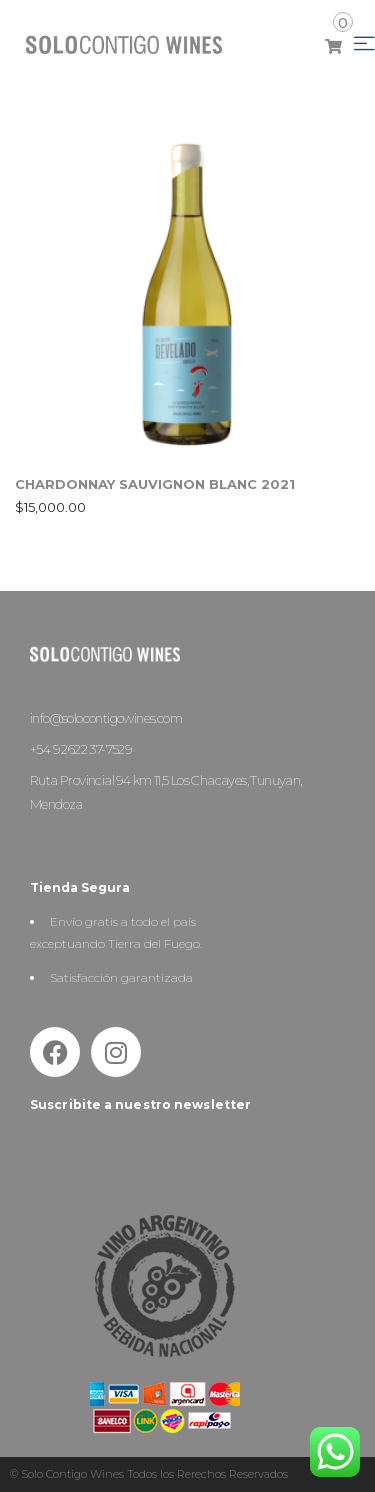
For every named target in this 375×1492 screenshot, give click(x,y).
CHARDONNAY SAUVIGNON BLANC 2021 (155, 484)
